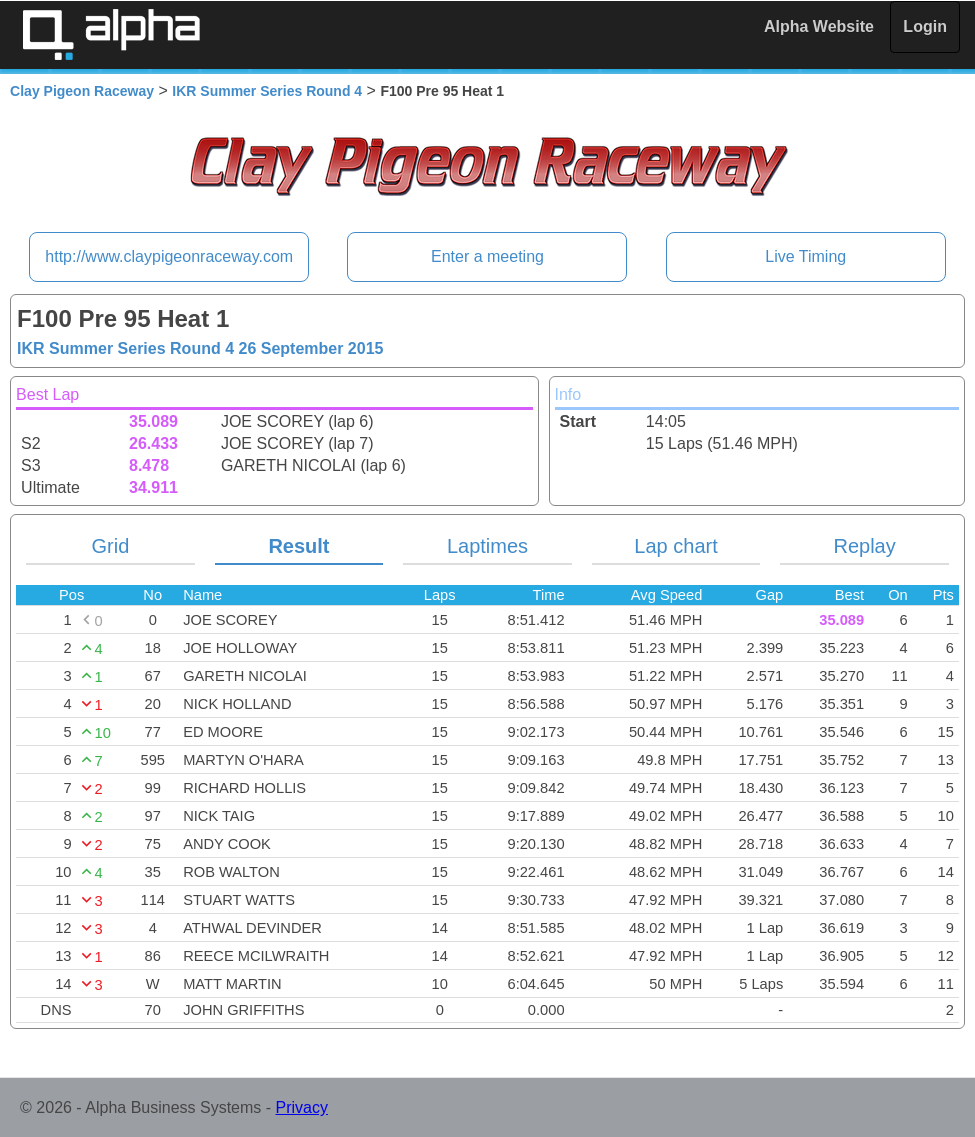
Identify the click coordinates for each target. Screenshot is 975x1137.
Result (298, 546)
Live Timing (805, 256)
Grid (110, 546)
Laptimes (487, 546)
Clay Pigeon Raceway (82, 91)
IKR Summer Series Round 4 (267, 91)
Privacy (302, 1107)
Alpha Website (819, 26)
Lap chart (675, 546)
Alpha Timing (111, 34)
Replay (864, 546)
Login (925, 26)
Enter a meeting (487, 256)
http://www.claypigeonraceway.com (169, 256)
